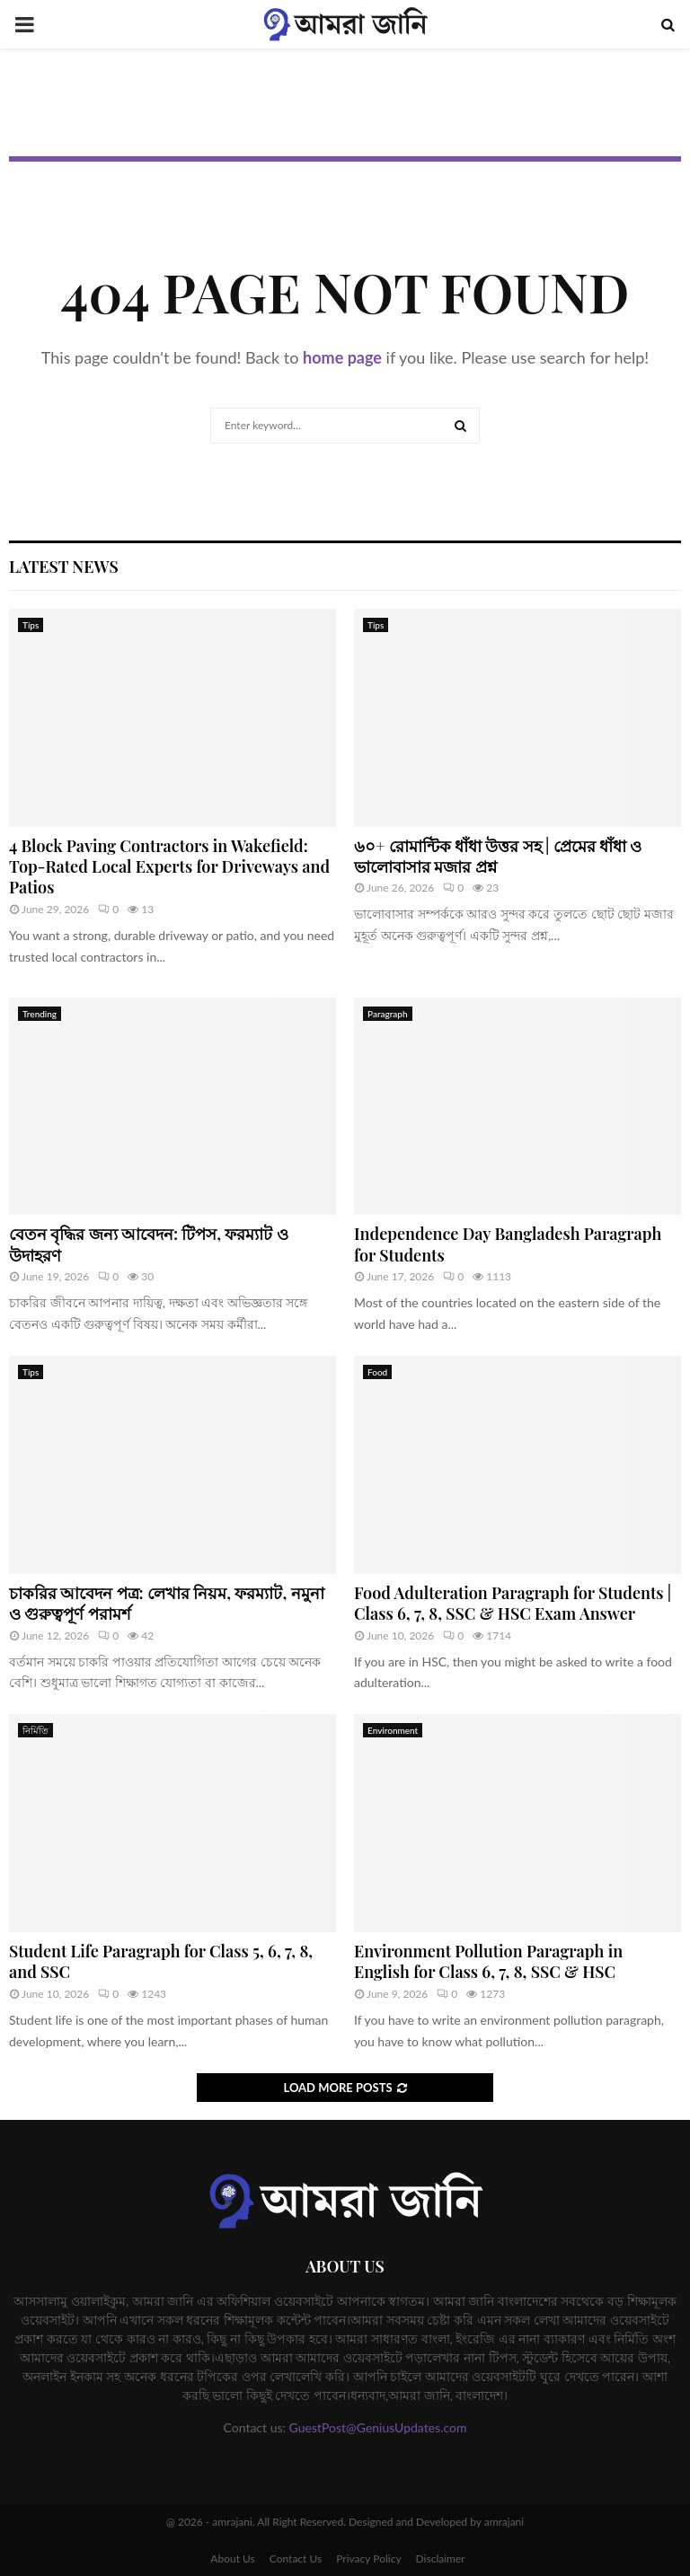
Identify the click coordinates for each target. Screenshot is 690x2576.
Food (377, 1372)
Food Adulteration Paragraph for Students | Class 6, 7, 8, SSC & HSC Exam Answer (512, 1603)
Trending (39, 1013)
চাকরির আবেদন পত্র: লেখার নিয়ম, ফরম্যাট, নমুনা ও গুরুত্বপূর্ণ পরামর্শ (166, 1603)
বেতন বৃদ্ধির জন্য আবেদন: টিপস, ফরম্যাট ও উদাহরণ (148, 1244)
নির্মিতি (35, 1730)
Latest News (64, 566)
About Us (232, 2558)
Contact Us (296, 2558)
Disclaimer (440, 2558)
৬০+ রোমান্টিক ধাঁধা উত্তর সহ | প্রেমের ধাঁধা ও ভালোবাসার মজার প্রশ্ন (497, 856)
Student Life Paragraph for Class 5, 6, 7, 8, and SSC (161, 1961)
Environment (392, 1730)
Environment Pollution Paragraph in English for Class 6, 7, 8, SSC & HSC (488, 1961)
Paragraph (387, 1013)
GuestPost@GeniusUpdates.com (378, 2427)
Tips (30, 625)
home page (342, 357)
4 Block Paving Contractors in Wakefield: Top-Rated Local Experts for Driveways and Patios (169, 867)
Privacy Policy (368, 2558)
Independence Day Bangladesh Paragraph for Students (507, 1244)
